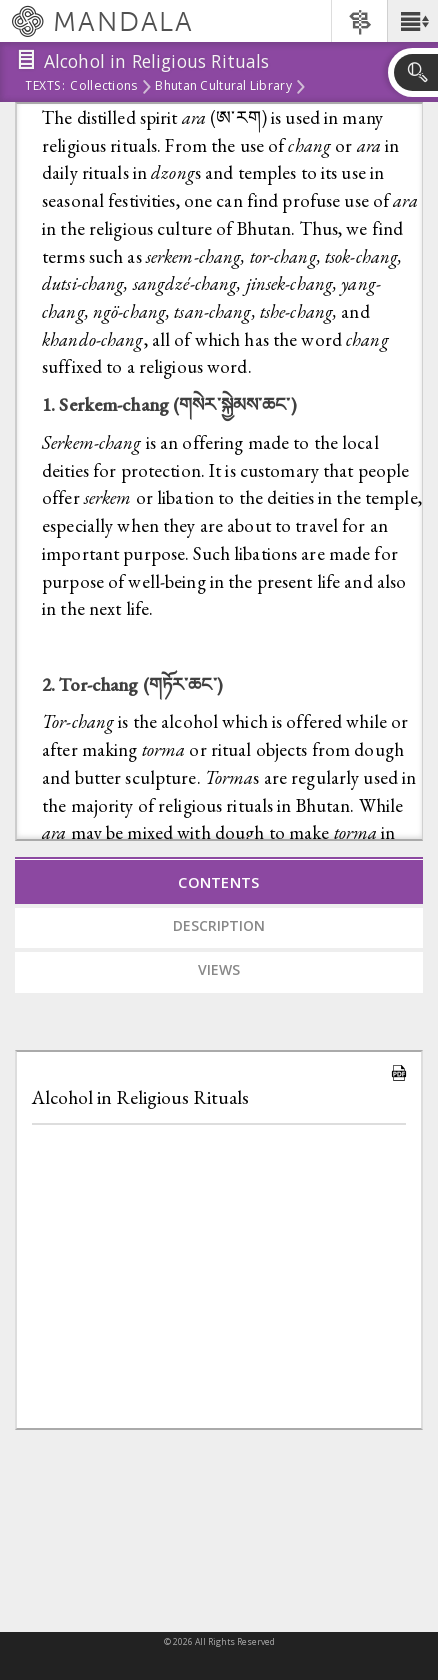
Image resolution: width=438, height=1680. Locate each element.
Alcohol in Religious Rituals (140, 1097)
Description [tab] (219, 925)
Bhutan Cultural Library (223, 87)
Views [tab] (219, 969)
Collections (103, 87)
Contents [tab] (219, 882)
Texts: (45, 87)
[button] (412, 21)
